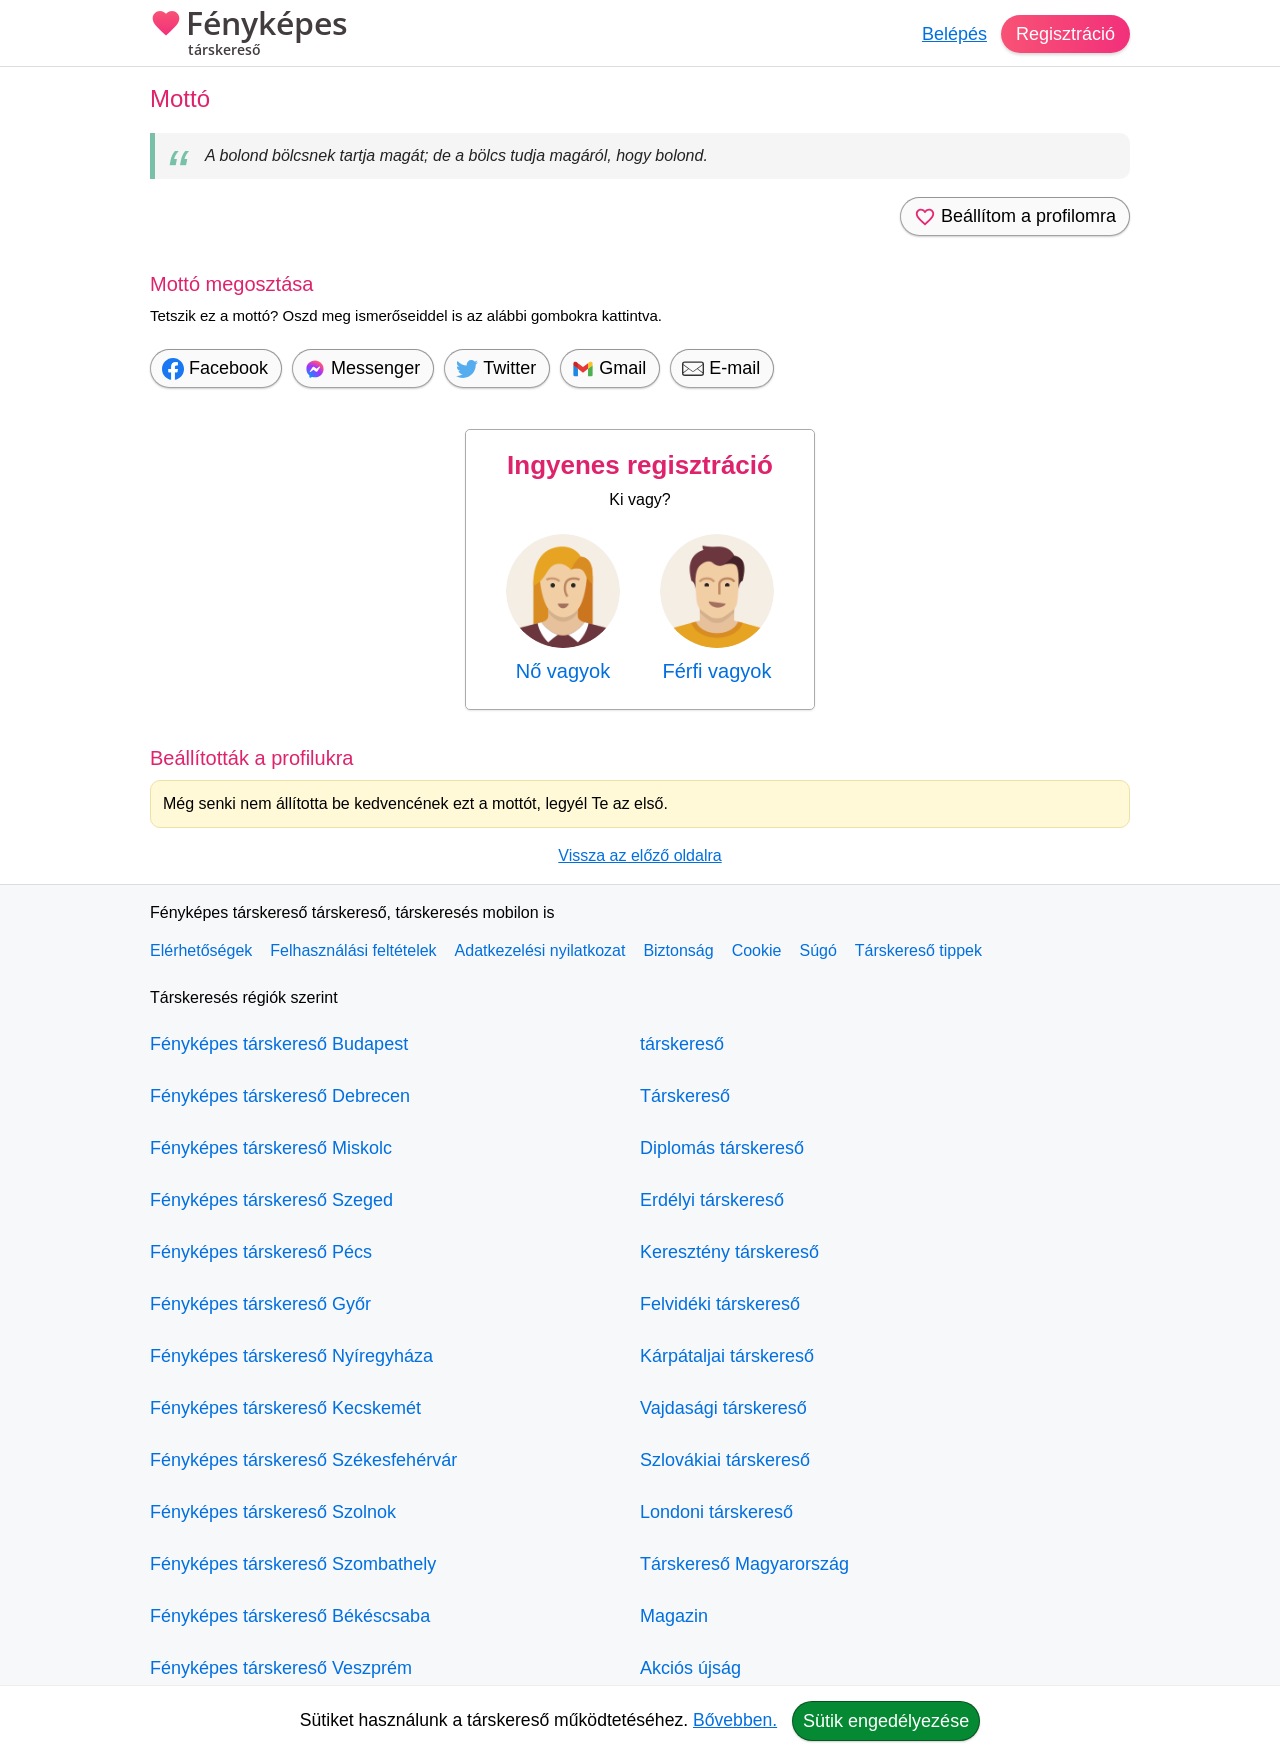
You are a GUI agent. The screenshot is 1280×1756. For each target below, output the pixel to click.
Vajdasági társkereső (723, 1408)
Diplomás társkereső (722, 1148)
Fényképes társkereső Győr (260, 1304)
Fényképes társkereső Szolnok (273, 1512)
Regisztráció (1065, 34)
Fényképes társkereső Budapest (279, 1044)
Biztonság (678, 950)
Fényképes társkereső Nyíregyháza (291, 1356)
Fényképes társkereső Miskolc (271, 1148)
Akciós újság (690, 1668)
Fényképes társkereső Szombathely (293, 1564)
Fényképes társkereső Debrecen (280, 1096)
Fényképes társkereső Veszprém (281, 1668)
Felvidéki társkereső (720, 1304)
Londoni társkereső (716, 1512)
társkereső (682, 1044)
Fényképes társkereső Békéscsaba (290, 1616)
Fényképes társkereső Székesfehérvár (303, 1460)
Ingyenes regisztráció (640, 465)
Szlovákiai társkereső (725, 1460)
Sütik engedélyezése (886, 1721)
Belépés (954, 34)
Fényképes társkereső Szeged (271, 1200)
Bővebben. (735, 1720)
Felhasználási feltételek (353, 950)
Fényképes (249, 35)
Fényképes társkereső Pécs (261, 1252)
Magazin (674, 1616)
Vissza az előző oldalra (639, 855)
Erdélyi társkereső (712, 1200)
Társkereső (685, 1096)
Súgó (817, 950)
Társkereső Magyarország (744, 1564)
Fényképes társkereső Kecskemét (285, 1408)
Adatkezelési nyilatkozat (540, 950)
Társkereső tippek (918, 950)
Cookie (757, 950)
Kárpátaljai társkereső (727, 1356)
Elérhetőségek (201, 950)
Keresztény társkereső (729, 1252)
